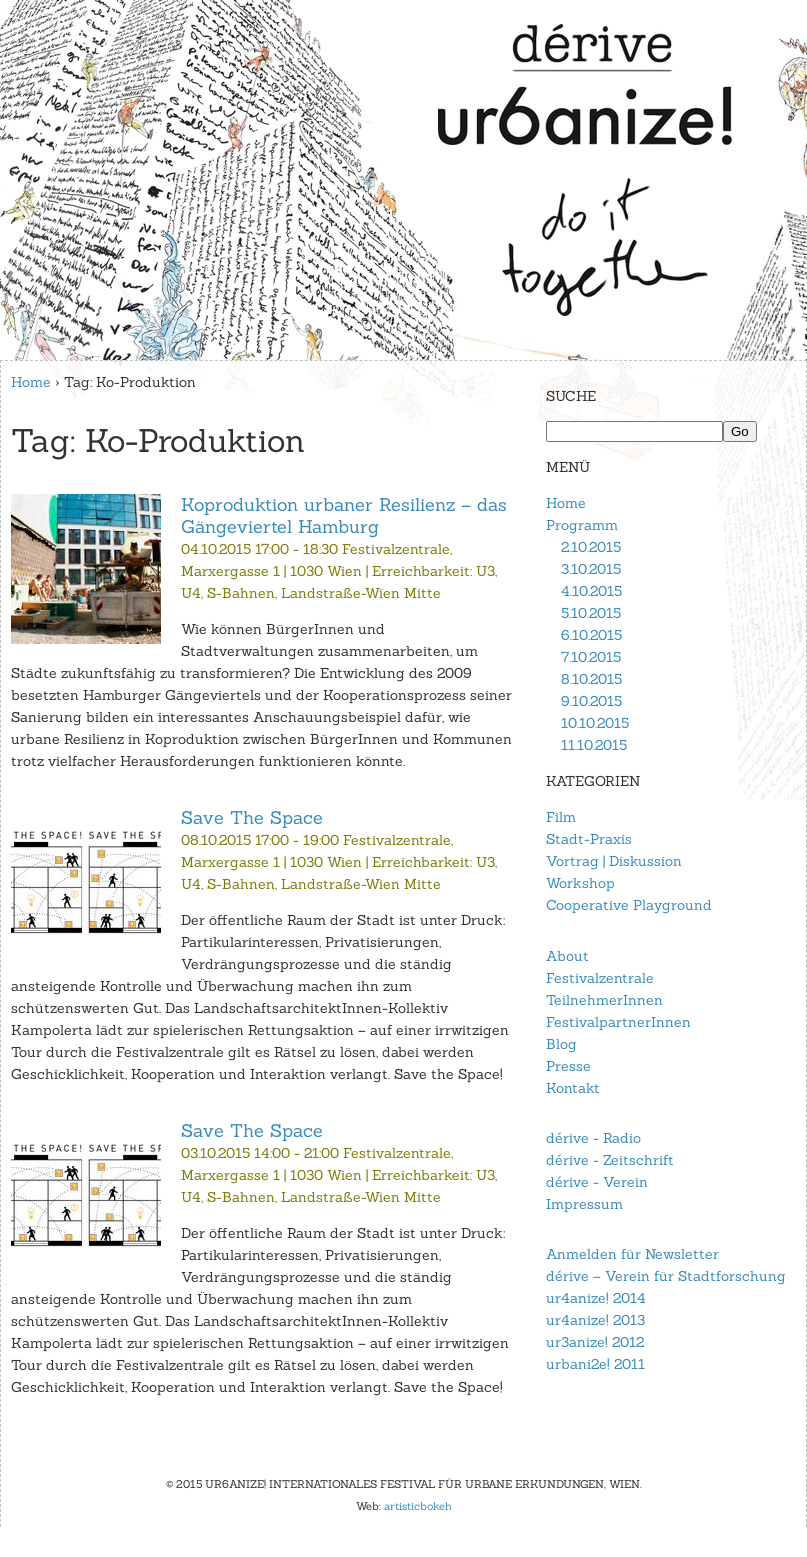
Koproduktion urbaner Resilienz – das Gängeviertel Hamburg (344, 515)
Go (740, 431)
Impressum (584, 1204)
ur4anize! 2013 (595, 1320)
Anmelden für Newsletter (632, 1254)
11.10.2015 (594, 745)
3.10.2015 (591, 569)
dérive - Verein (597, 1182)
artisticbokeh (418, 1506)
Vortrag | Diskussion (614, 861)
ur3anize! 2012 (595, 1342)
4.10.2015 (591, 591)
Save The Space (252, 817)
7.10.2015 (591, 657)
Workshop (580, 883)
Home (31, 382)
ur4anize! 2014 (596, 1298)
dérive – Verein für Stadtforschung (666, 1276)
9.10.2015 (591, 701)
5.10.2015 (591, 613)
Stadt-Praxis (589, 839)
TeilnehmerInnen (604, 1000)
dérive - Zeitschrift (610, 1160)
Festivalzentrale (600, 978)
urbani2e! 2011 (595, 1364)
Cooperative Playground (629, 905)
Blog (561, 1044)
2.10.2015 (591, 547)
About (567, 956)
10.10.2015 (595, 723)
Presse (568, 1066)
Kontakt (573, 1088)
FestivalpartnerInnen (618, 1022)
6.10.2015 (591, 635)
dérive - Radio (593, 1138)
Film (561, 817)
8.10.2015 (591, 679)
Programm (582, 525)
